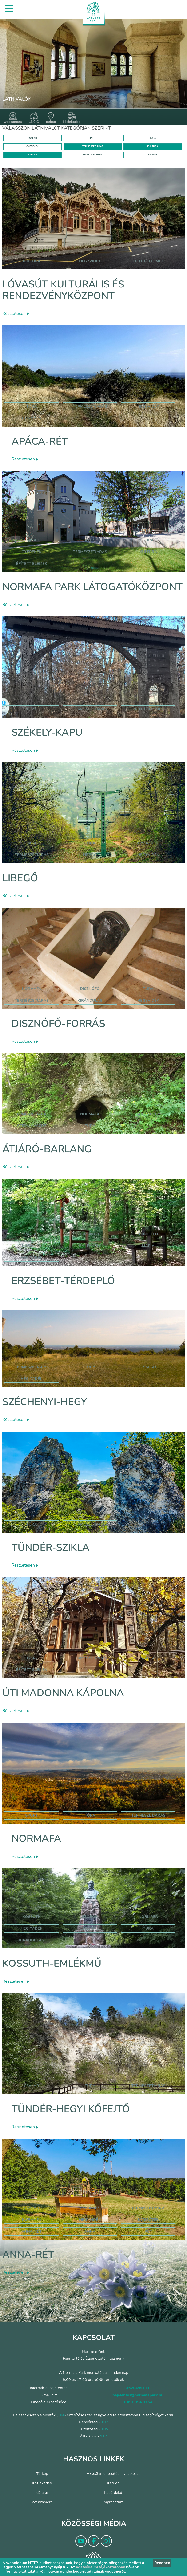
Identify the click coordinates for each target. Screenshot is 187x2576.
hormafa (31, 2219)
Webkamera (42, 2502)
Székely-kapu (47, 732)
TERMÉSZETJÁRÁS (92, 146)
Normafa (36, 1838)
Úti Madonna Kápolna (63, 1693)
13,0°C (34, 118)
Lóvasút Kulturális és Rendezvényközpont (63, 290)
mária (148, 1245)
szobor (90, 1916)
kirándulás (89, 1000)
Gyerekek (31, 551)
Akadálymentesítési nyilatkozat (113, 2473)
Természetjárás (90, 406)
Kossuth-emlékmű (51, 1963)
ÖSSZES (152, 154)
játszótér (148, 2219)
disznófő (90, 988)
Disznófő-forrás (58, 1023)
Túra (31, 406)
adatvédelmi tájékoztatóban (100, 2567)
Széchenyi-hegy (44, 1402)
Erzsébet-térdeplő (63, 1281)
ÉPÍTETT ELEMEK (92, 154)
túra (148, 988)
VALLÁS (32, 154)
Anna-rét (28, 2254)
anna (89, 2231)
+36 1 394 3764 (137, 2402)
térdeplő (148, 1234)
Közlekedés (42, 2483)
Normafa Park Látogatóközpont (92, 587)
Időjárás (42, 2492)
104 (61, 2415)
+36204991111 (138, 2388)
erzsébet (89, 1234)
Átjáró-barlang (47, 1149)
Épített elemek (31, 563)
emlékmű (89, 1928)
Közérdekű (113, 2492)
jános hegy (148, 1114)
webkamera (13, 118)
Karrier (113, 2483)
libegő (90, 854)
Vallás (31, 1234)
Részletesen (15, 313)
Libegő (20, 878)
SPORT (93, 138)
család (148, 1367)
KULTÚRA (152, 146)
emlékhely (90, 1245)
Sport (90, 540)
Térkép (42, 2473)
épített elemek (148, 261)
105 (104, 2429)
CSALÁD (32, 138)
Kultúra (148, 551)
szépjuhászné (31, 1125)
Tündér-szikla (50, 1547)
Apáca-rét (40, 441)
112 (103, 2436)
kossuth (31, 1916)
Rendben (162, 2562)
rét (148, 2231)
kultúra (31, 261)
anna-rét (31, 2231)
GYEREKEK (32, 146)
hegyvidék (90, 261)
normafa (31, 418)
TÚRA (153, 138)
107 (104, 2422)
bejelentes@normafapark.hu (137, 2395)
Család (31, 540)
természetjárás (32, 1000)
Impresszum (113, 2502)
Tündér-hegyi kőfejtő (71, 2109)
